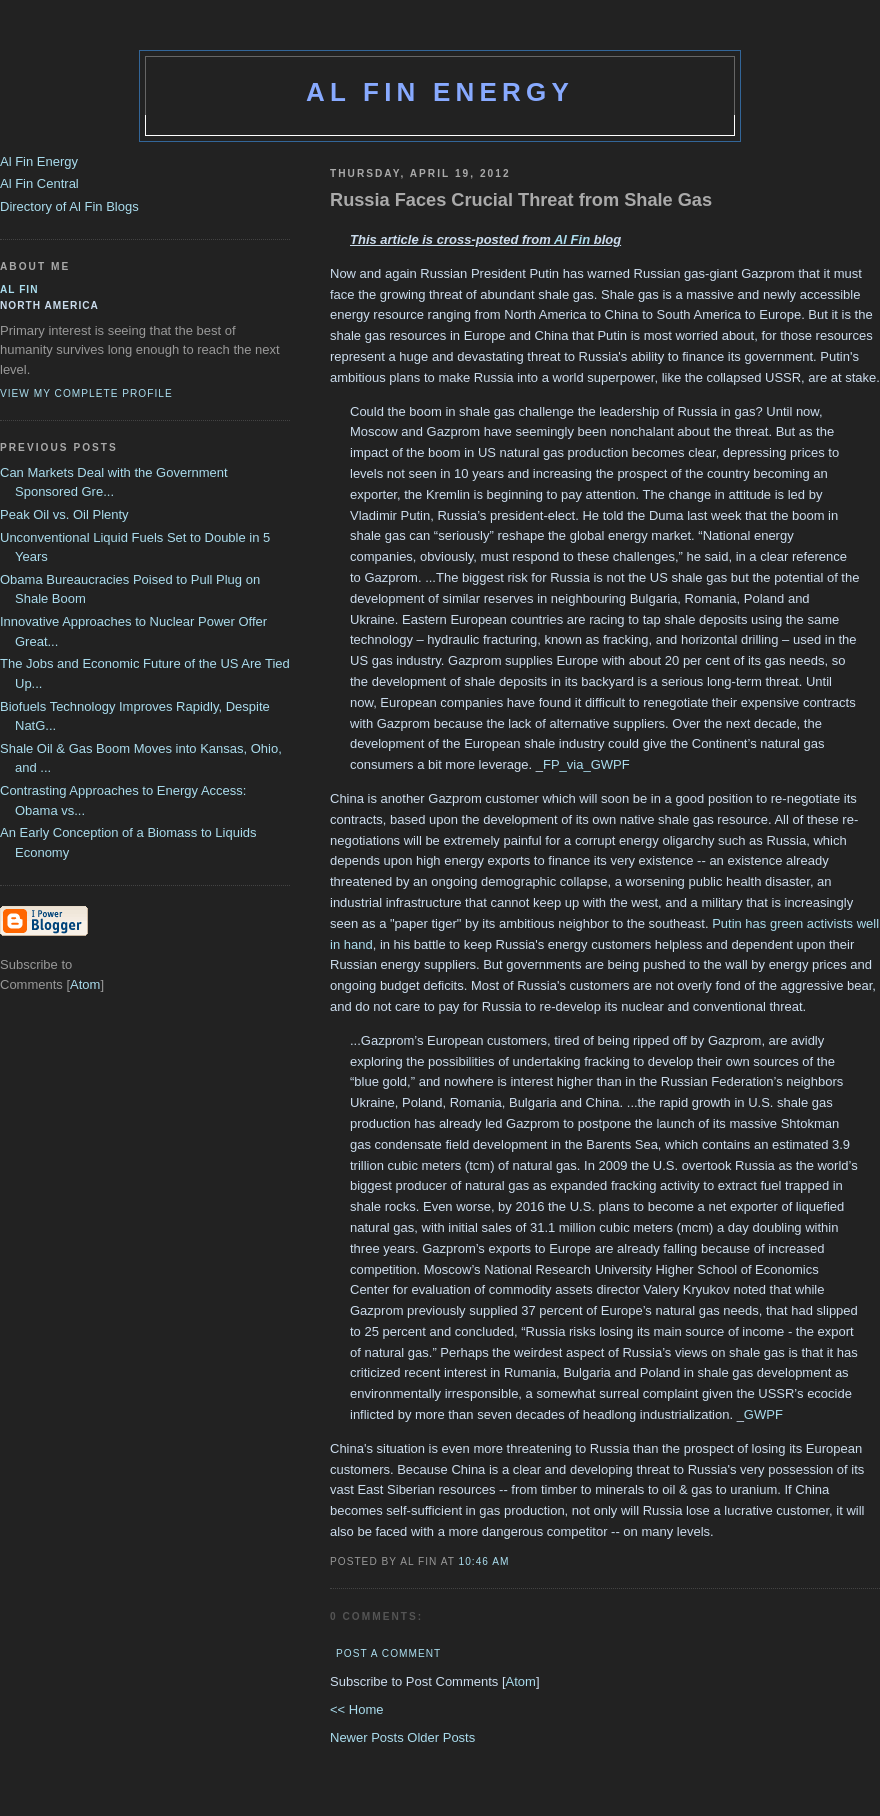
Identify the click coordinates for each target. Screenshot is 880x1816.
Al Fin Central (39, 183)
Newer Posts (368, 1737)
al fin (19, 289)
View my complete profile (86, 393)
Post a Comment (388, 1653)
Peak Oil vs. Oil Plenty (64, 514)
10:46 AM (484, 1561)
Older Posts (441, 1737)
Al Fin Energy (440, 92)
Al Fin (572, 239)
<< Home (356, 1709)
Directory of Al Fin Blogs (69, 206)
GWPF (763, 1414)
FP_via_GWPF (586, 764)
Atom (521, 1681)
